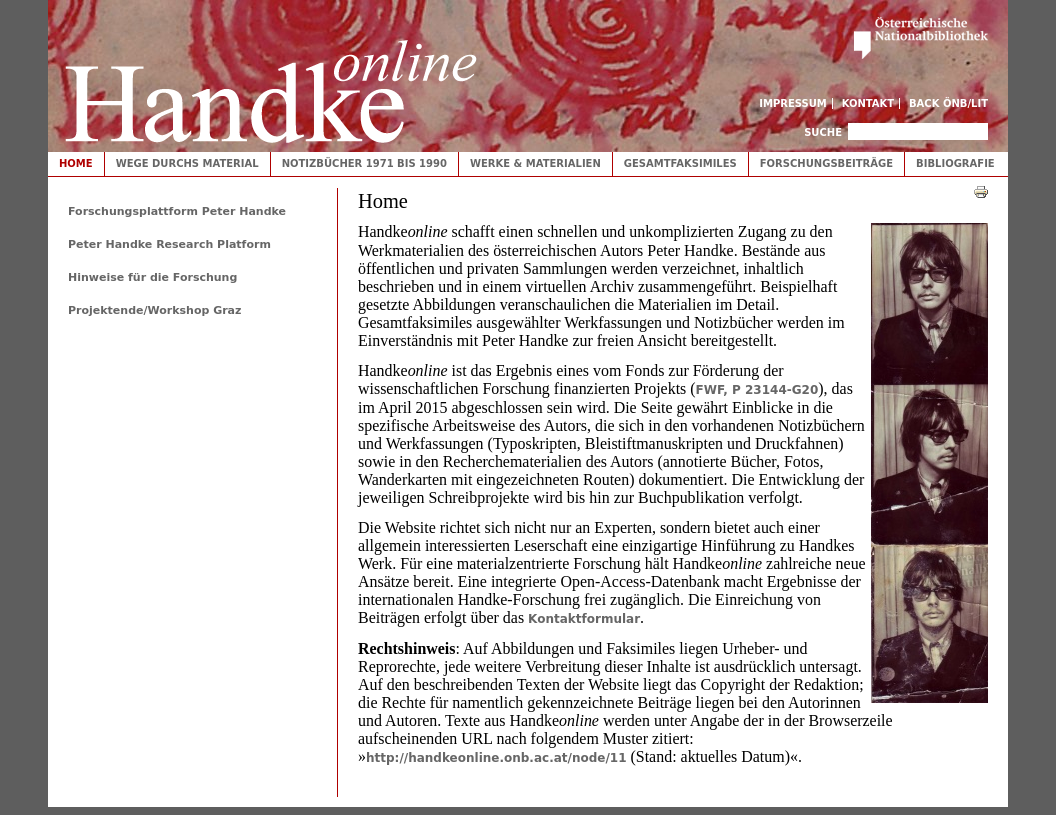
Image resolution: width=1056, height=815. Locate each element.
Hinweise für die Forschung (152, 277)
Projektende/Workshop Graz (154, 310)
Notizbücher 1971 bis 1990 (364, 163)
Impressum (793, 103)
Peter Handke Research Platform (169, 244)
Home (76, 163)
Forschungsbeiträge (826, 163)
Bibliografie (955, 163)
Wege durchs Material (187, 163)
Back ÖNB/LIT (948, 103)
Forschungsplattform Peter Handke (177, 211)
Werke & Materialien (535, 163)
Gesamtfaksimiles (680, 163)
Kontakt (868, 103)
